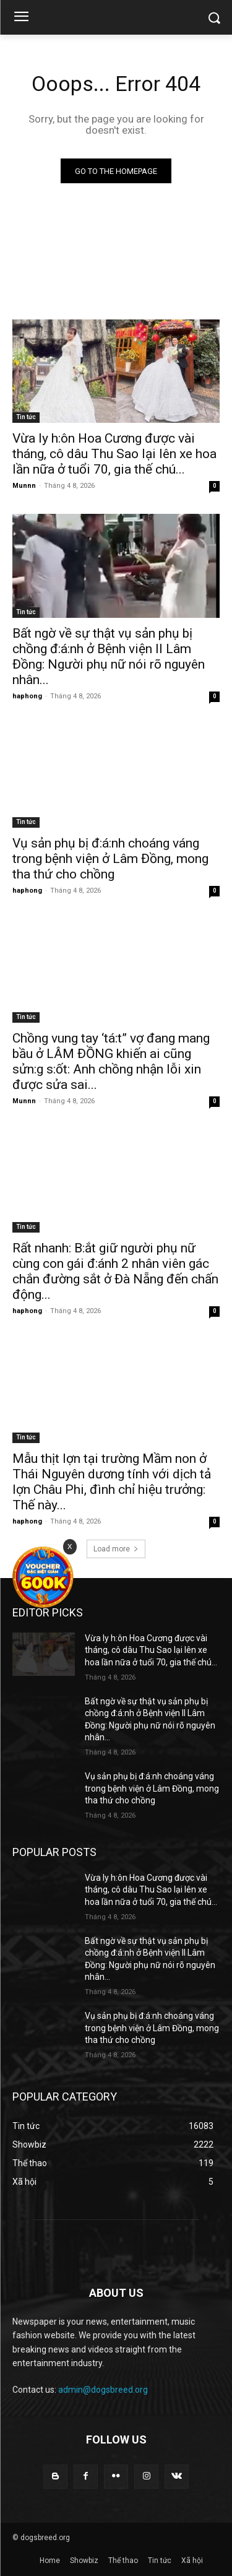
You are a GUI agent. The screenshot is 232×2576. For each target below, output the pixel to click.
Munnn (24, 486)
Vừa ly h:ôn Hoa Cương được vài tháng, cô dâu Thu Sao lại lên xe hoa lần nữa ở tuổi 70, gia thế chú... (114, 454)
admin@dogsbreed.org (103, 2390)
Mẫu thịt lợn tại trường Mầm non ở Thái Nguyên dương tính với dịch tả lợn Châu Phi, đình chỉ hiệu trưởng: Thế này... (111, 1481)
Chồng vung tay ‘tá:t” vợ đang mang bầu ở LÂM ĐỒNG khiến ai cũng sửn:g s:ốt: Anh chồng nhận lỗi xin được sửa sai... (111, 1061)
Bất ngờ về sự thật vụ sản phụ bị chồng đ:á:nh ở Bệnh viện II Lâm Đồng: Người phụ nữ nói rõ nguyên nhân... (108, 656)
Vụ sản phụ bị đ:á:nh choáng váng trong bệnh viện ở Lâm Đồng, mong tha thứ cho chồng (110, 859)
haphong (27, 696)
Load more (116, 1549)
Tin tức (26, 417)
